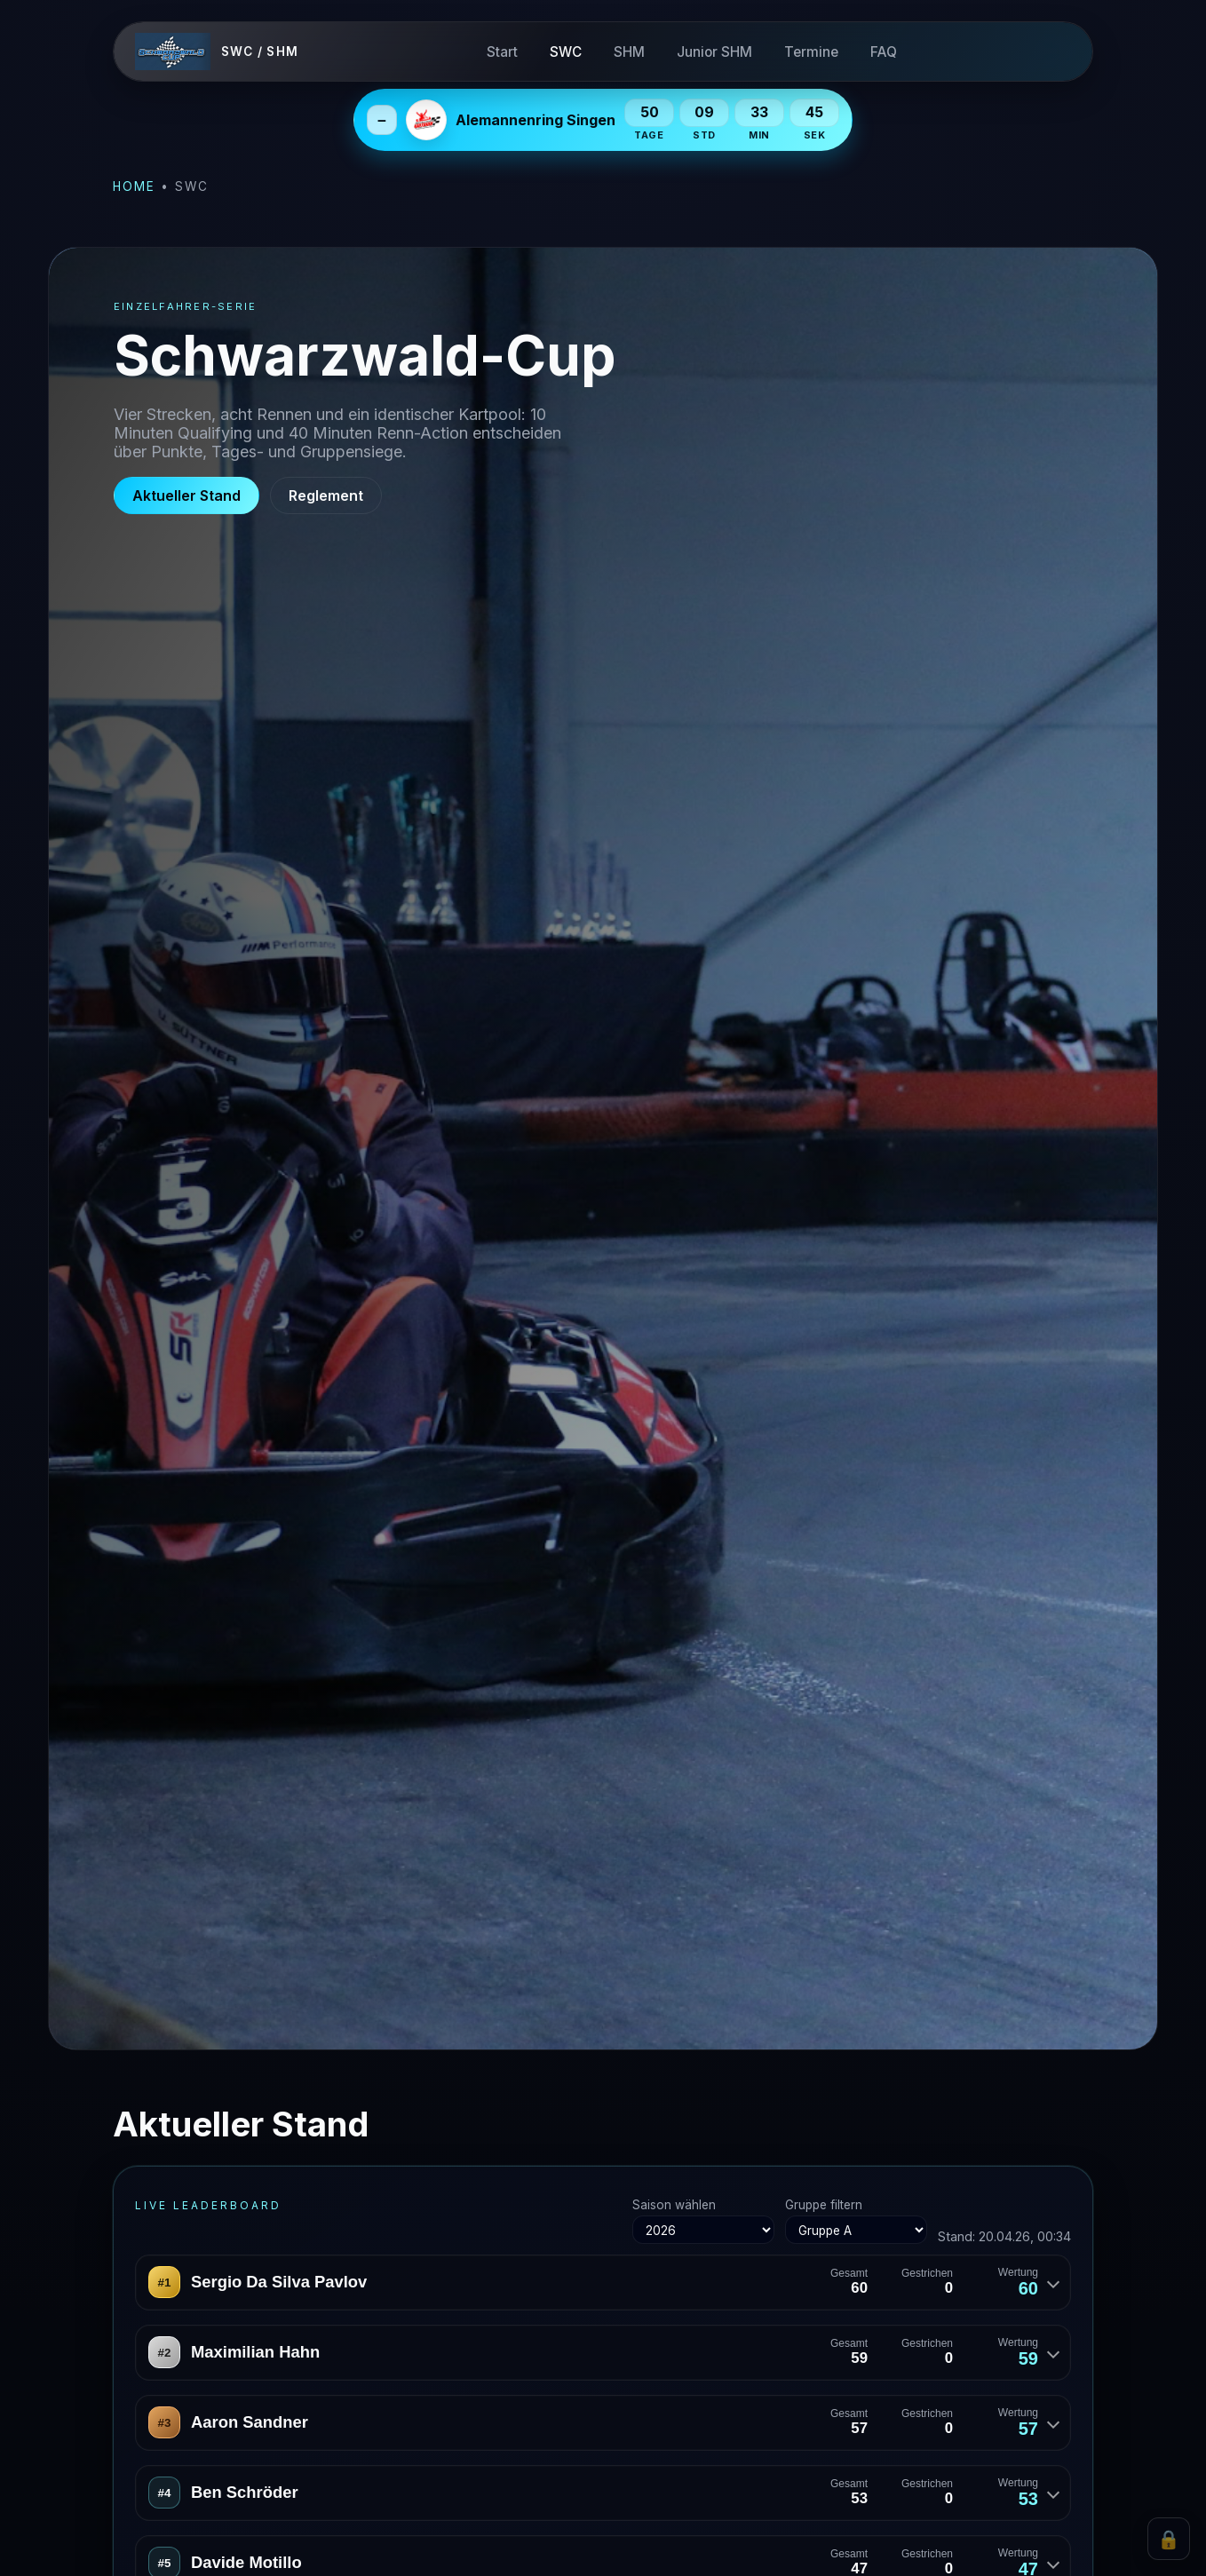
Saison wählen (703, 2221)
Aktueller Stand (186, 495)
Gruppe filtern (856, 2221)
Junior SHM (714, 52)
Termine (811, 52)
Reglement (326, 495)
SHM (629, 52)
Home (134, 186)
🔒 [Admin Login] (1168, 2539)
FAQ (883, 52)
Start (502, 52)
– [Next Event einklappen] (381, 120)
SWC (566, 52)
